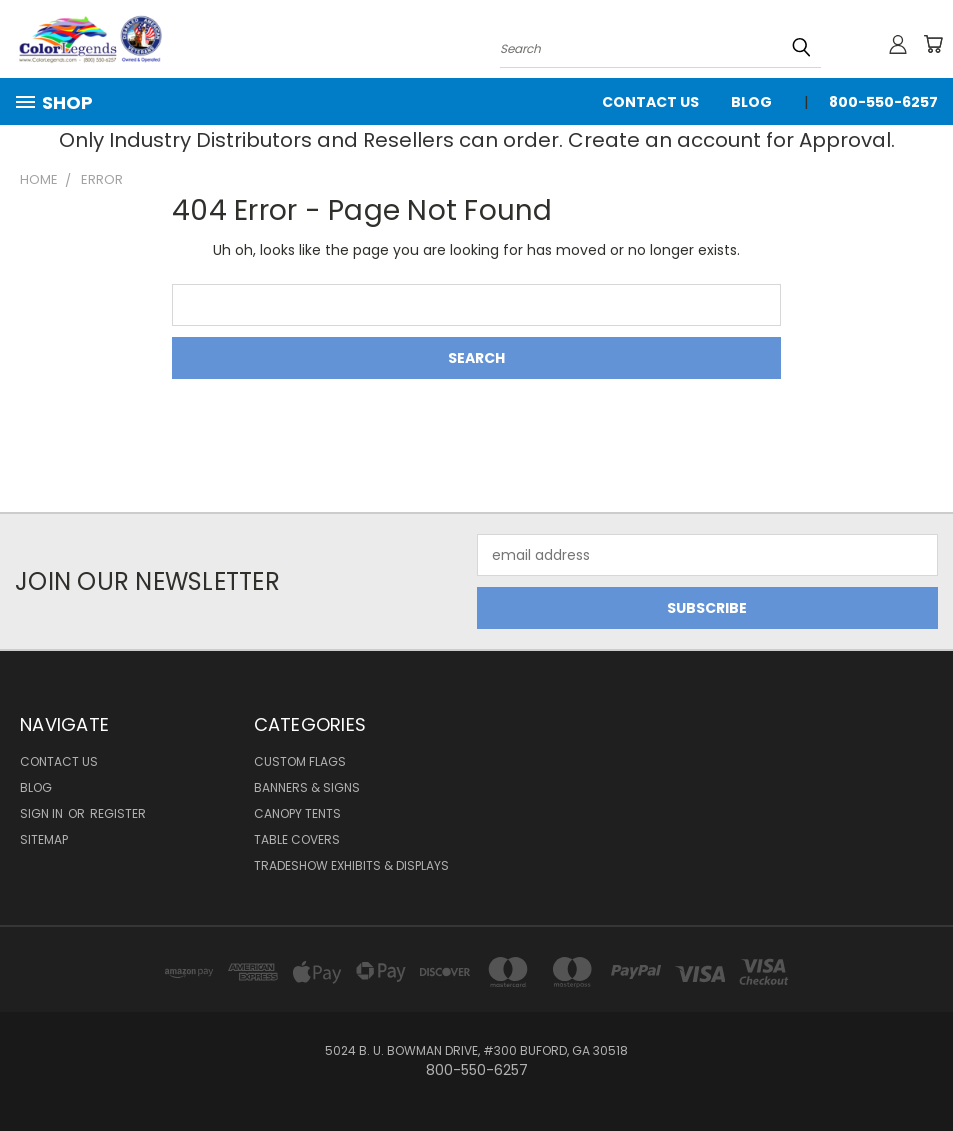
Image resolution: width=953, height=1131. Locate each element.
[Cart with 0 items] (933, 44)
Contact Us (650, 102)
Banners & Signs (307, 787)
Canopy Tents (297, 813)
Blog (751, 102)
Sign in (43, 813)
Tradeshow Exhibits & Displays (351, 865)
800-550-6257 (883, 102)
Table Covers (297, 839)
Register (118, 813)
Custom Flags (300, 761)
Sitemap (44, 839)
